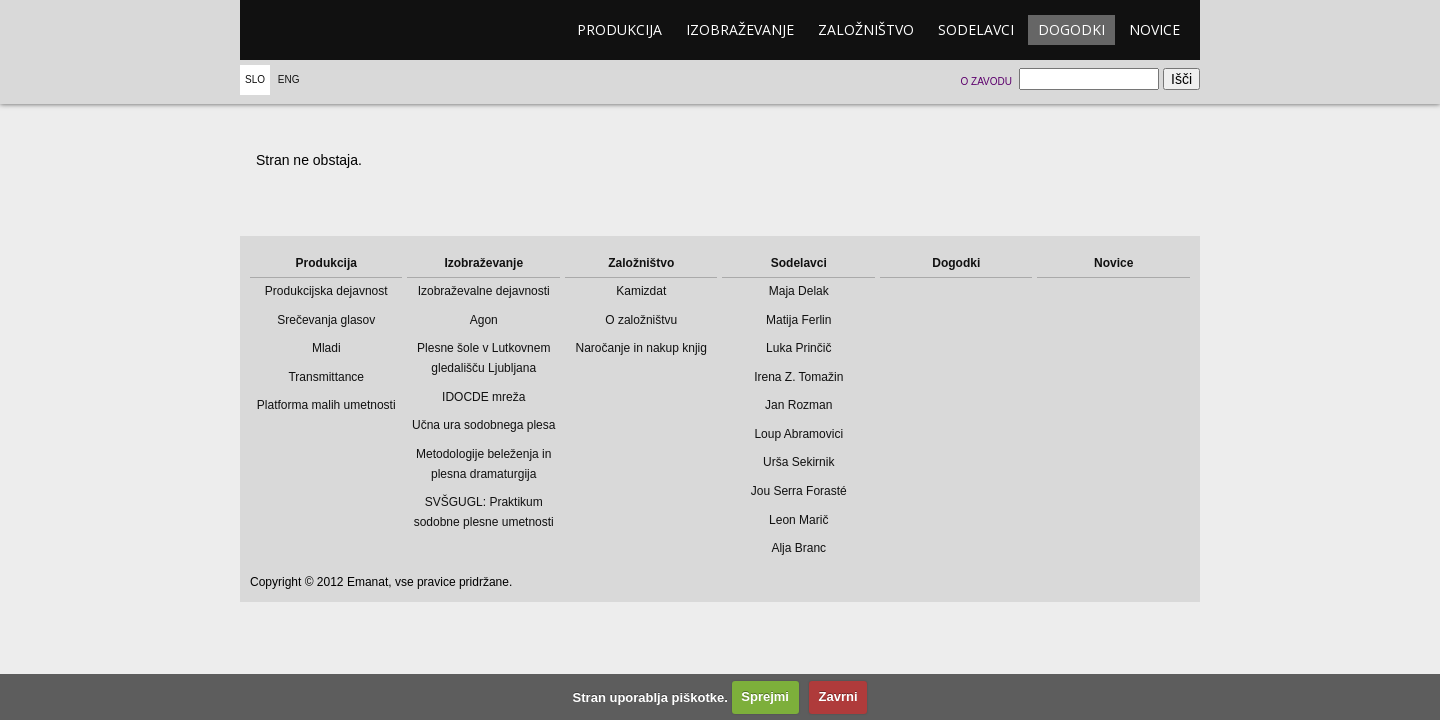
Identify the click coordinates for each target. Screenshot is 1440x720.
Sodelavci (976, 29)
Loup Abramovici (798, 434)
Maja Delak (799, 291)
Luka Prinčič (798, 348)
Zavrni (838, 696)
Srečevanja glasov (326, 320)
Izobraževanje (740, 29)
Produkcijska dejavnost (326, 291)
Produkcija (619, 29)
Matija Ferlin (798, 320)
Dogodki (1071, 29)
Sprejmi (765, 696)
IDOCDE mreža (483, 397)
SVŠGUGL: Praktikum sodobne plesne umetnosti (484, 512)
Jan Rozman (798, 405)
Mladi (326, 348)
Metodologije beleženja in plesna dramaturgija (483, 464)
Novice (1154, 29)
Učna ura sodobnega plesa (483, 425)
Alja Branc (798, 548)
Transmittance (326, 377)
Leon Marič (798, 520)
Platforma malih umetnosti (326, 405)
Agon (484, 320)
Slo (255, 79)
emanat (335, 30)
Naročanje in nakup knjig (641, 348)
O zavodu (985, 81)
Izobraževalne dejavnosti (484, 291)
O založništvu (641, 320)
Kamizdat (641, 291)
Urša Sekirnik (798, 462)
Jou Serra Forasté (799, 491)
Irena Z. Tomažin (798, 377)
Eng (289, 79)
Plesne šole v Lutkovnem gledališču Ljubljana (483, 358)
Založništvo (866, 29)
